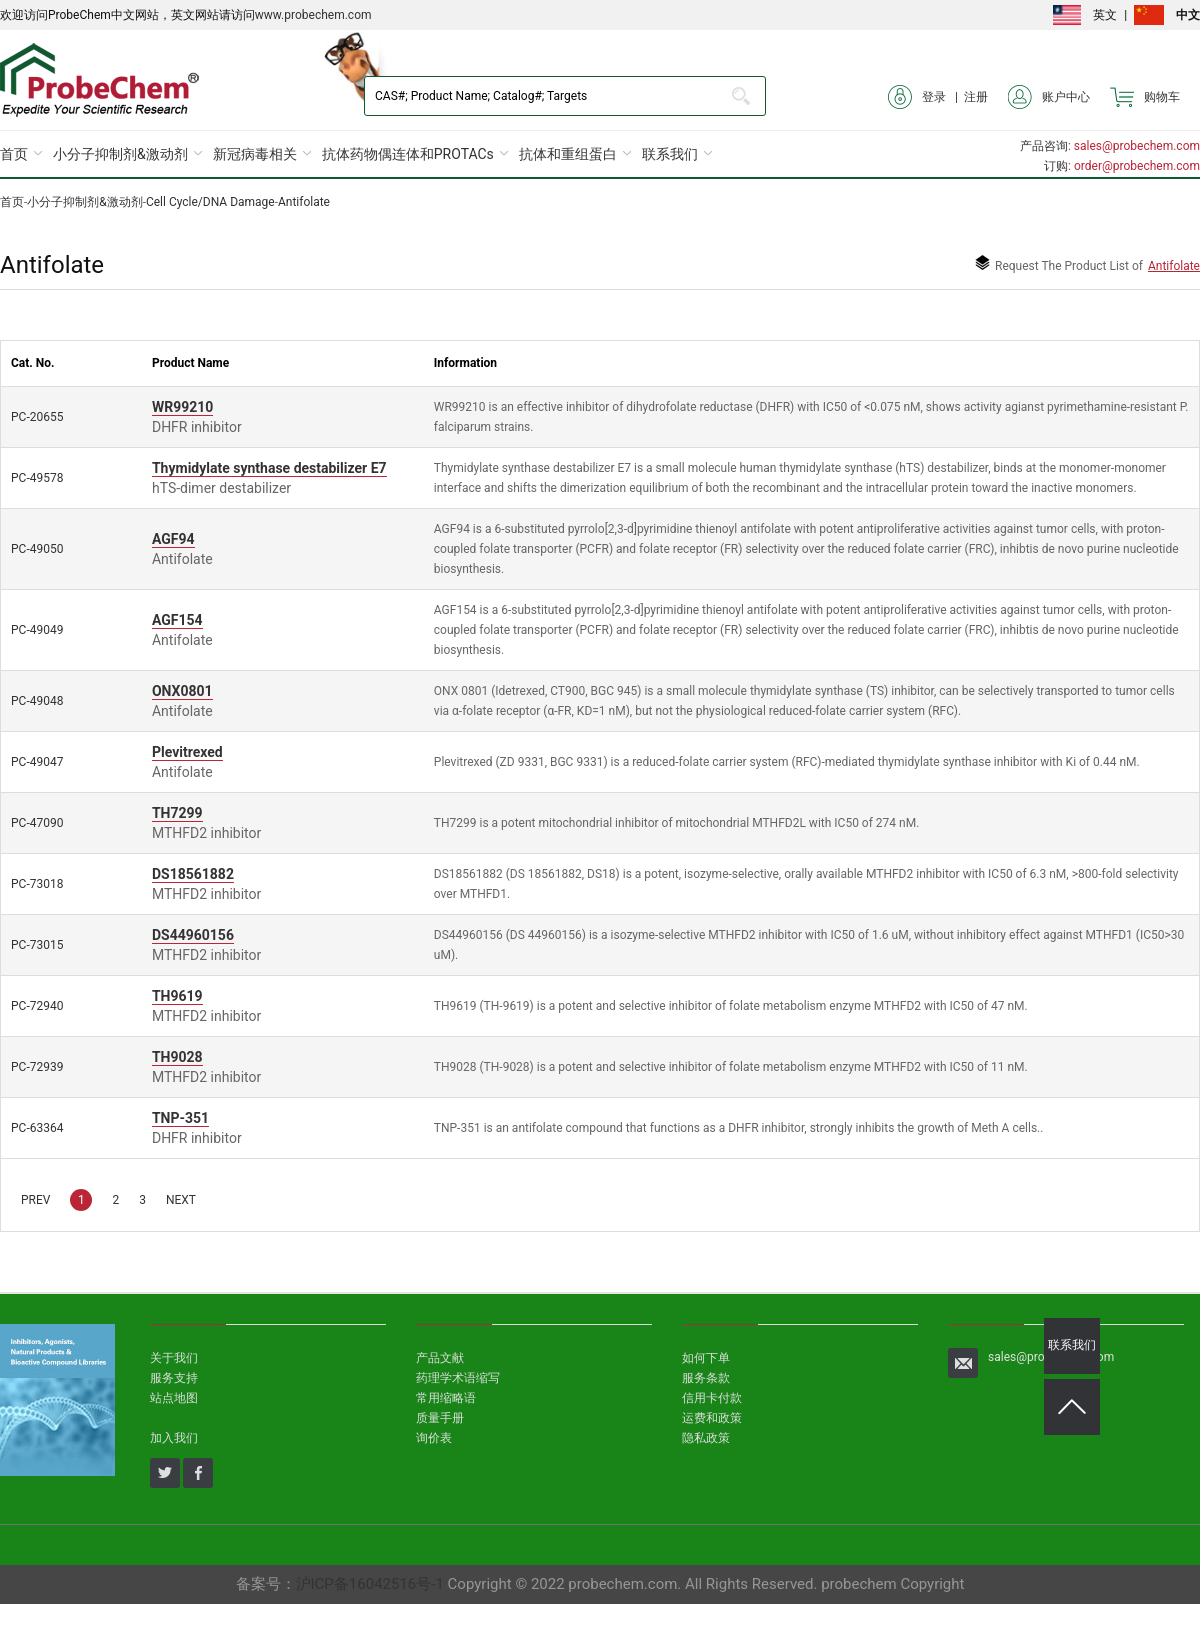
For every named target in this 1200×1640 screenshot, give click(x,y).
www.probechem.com (313, 15)
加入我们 (174, 1438)
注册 (976, 97)
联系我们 (670, 154)
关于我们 (174, 1358)
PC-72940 (37, 1006)
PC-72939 (37, 1067)
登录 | (926, 97)
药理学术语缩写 (458, 1378)
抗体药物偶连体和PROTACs (408, 154)
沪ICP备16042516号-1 (370, 1584)
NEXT (181, 1200)
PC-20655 (37, 417)
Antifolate (304, 202)
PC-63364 (37, 1128)
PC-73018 (37, 884)
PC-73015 (37, 945)
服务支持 (174, 1378)
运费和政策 (712, 1418)
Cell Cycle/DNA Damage (210, 202)
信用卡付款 (712, 1398)
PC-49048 (37, 701)
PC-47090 (37, 823)
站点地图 (174, 1398)
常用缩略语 (446, 1398)
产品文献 (440, 1358)
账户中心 (1049, 97)
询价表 (434, 1438)
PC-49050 (37, 549)
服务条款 (706, 1378)
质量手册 (440, 1418)
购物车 (1145, 97)
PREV (35, 1200)
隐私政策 (706, 1438)
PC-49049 (37, 630)
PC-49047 (37, 762)
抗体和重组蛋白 (568, 154)
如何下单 (706, 1358)
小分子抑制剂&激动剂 (120, 154)
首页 (14, 154)
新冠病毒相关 (255, 154)
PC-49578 (37, 478)
